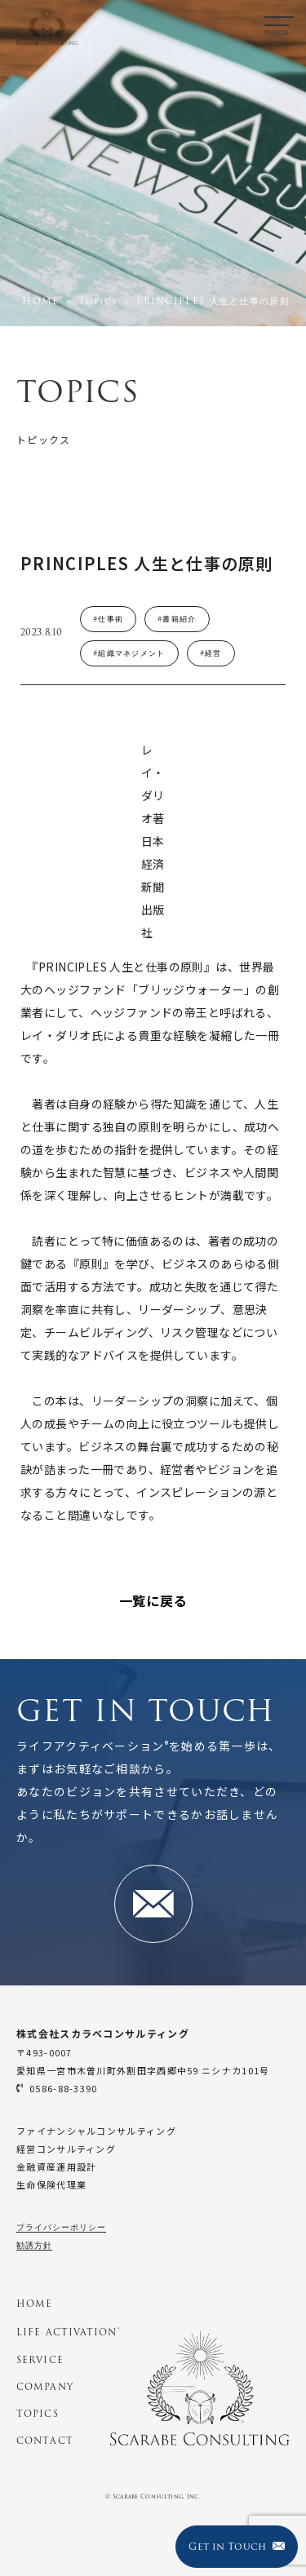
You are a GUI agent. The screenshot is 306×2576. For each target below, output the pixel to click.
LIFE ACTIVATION (68, 2332)
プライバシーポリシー (61, 2227)
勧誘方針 (34, 2245)
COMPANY (44, 2386)
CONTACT (44, 2440)
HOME (34, 2303)
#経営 (211, 653)
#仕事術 (108, 619)
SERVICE (40, 2359)
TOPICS (37, 2413)
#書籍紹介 (177, 619)
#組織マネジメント (129, 653)
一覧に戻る (153, 1600)
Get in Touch (236, 2546)
